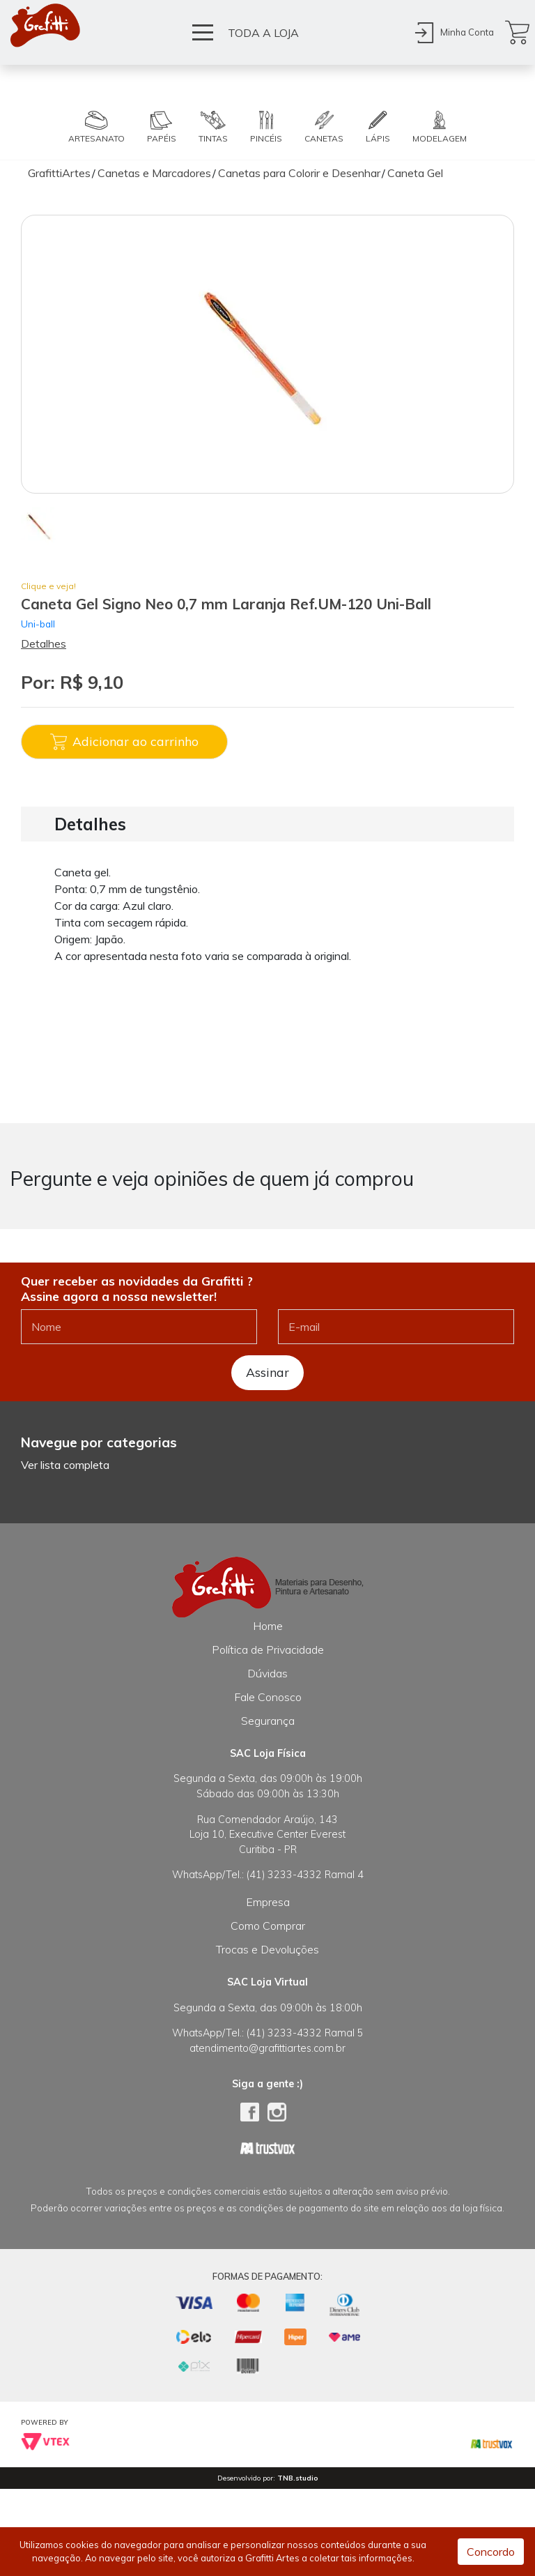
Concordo (491, 2552)
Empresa (268, 1902)
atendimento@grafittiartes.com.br (267, 2048)
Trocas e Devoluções (267, 1949)
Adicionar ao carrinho (124, 741)
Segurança (268, 1721)
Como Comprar (268, 1926)
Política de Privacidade (268, 1649)
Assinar (267, 1372)
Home (268, 1626)
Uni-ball (38, 624)
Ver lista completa (65, 1465)
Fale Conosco (268, 1697)
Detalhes (43, 643)
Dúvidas (267, 1673)
